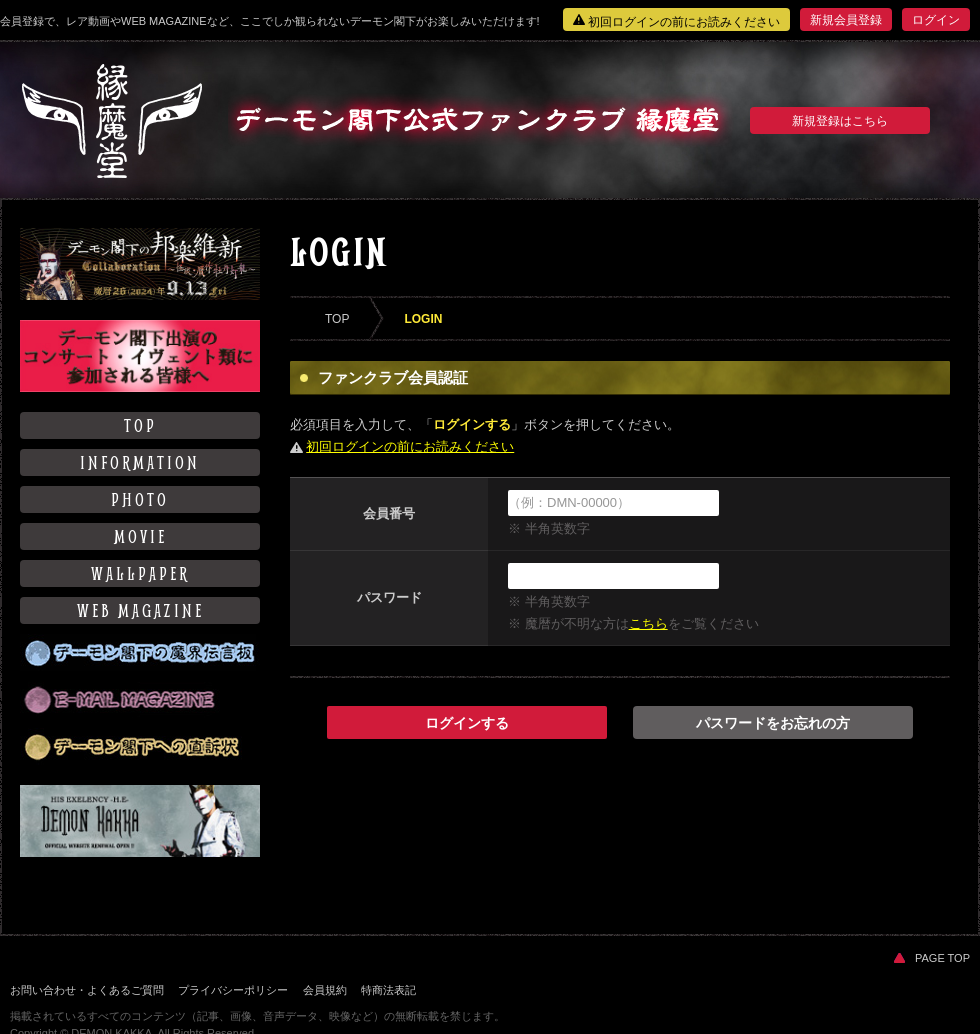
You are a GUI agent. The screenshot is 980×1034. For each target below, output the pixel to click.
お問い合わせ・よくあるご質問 (87, 990)
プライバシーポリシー (233, 990)
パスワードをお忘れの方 (773, 723)
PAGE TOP (932, 958)
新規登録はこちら (840, 121)
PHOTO (140, 499)
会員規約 (325, 990)
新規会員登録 (846, 20)
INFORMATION (140, 462)
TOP (140, 425)
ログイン (936, 20)
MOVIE (140, 536)
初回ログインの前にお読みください (676, 21)
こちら (648, 623)
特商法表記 (388, 990)
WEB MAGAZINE (140, 610)
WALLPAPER (140, 573)
